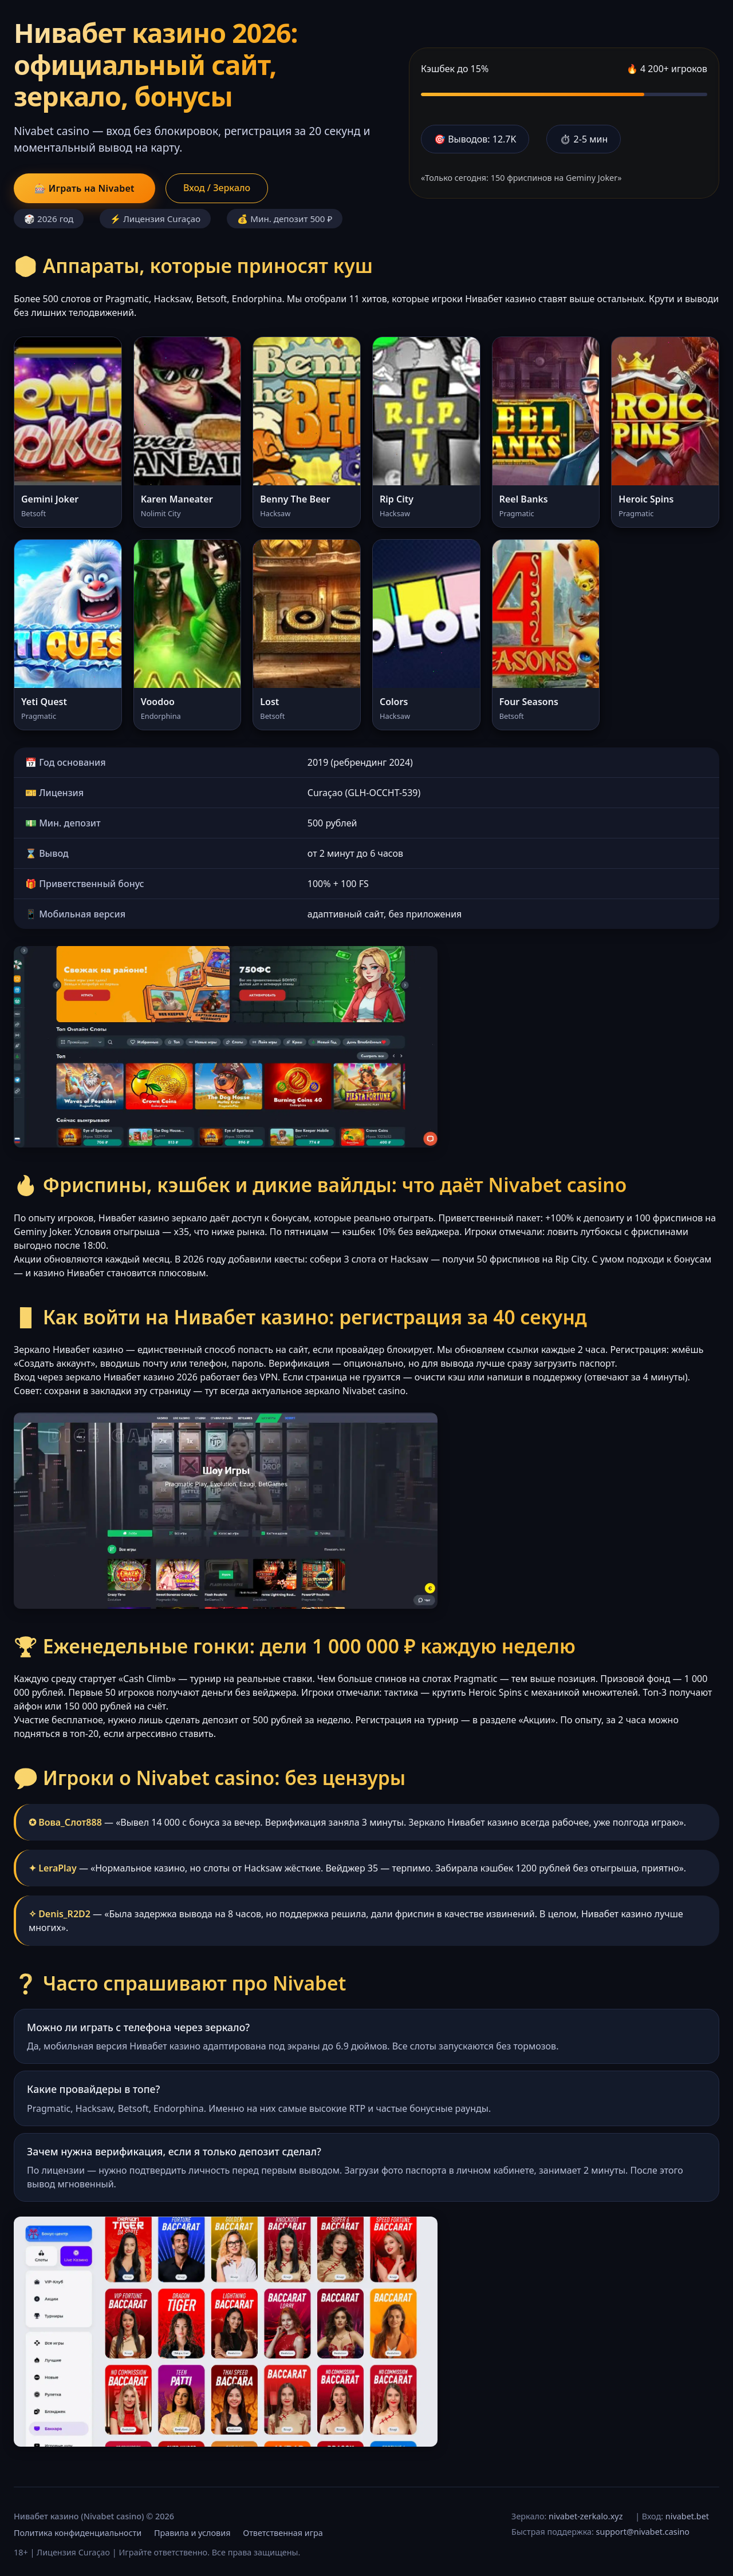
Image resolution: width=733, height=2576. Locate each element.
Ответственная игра (283, 2532)
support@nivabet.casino (642, 2531)
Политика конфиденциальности (77, 2532)
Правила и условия (192, 2532)
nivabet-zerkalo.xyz (585, 2516)
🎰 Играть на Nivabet (84, 188)
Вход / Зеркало (216, 187)
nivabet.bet (687, 2516)
